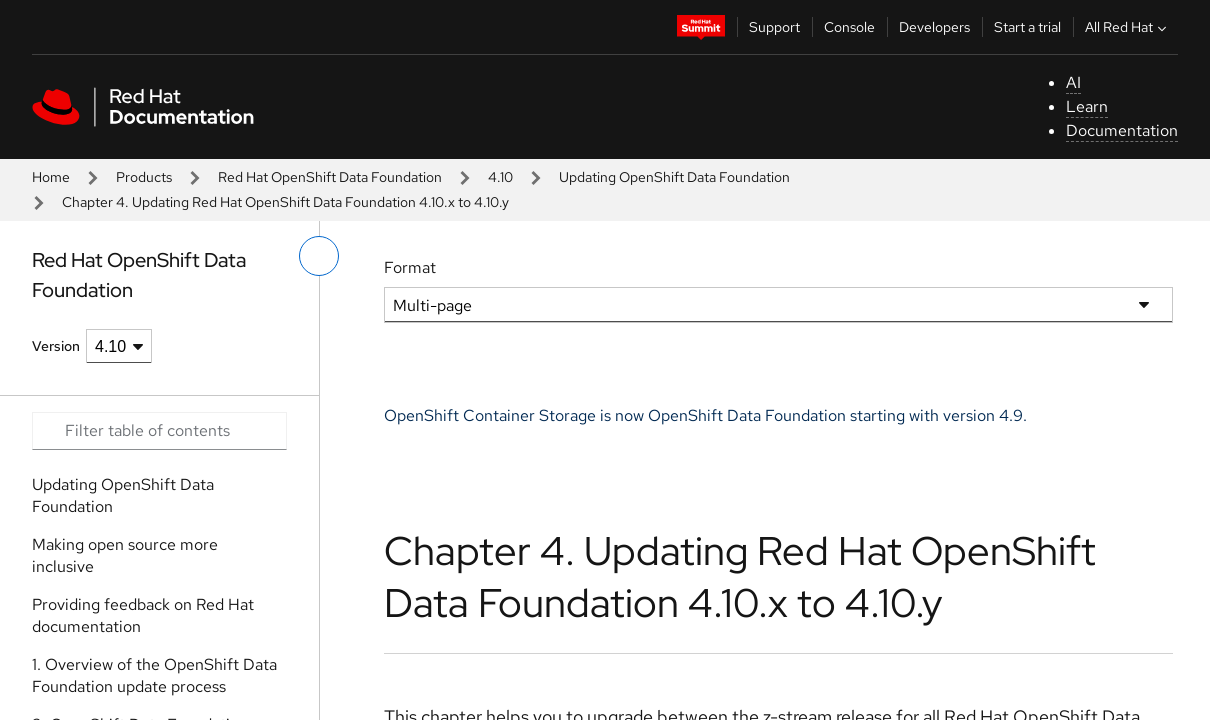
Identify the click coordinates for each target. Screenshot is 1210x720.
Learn (1087, 106)
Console (849, 27)
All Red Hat (1128, 27)
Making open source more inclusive (125, 555)
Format (410, 267)
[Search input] (159, 431)
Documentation (1122, 130)
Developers (934, 27)
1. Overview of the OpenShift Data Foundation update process (154, 675)
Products (144, 177)
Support (774, 27)
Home (51, 177)
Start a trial (1027, 27)
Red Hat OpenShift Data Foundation (330, 177)
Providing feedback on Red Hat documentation (143, 615)
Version (56, 346)
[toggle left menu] (319, 256)
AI (1073, 82)
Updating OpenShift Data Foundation (674, 177)
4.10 (500, 177)
